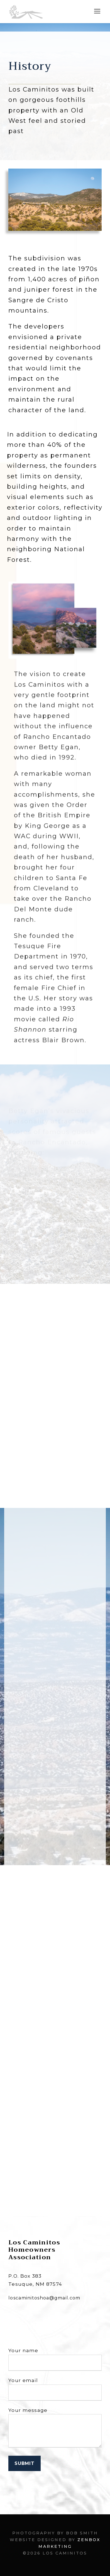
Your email (55, 2389)
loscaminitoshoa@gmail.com (44, 2298)
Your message (55, 2428)
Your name (55, 2359)
